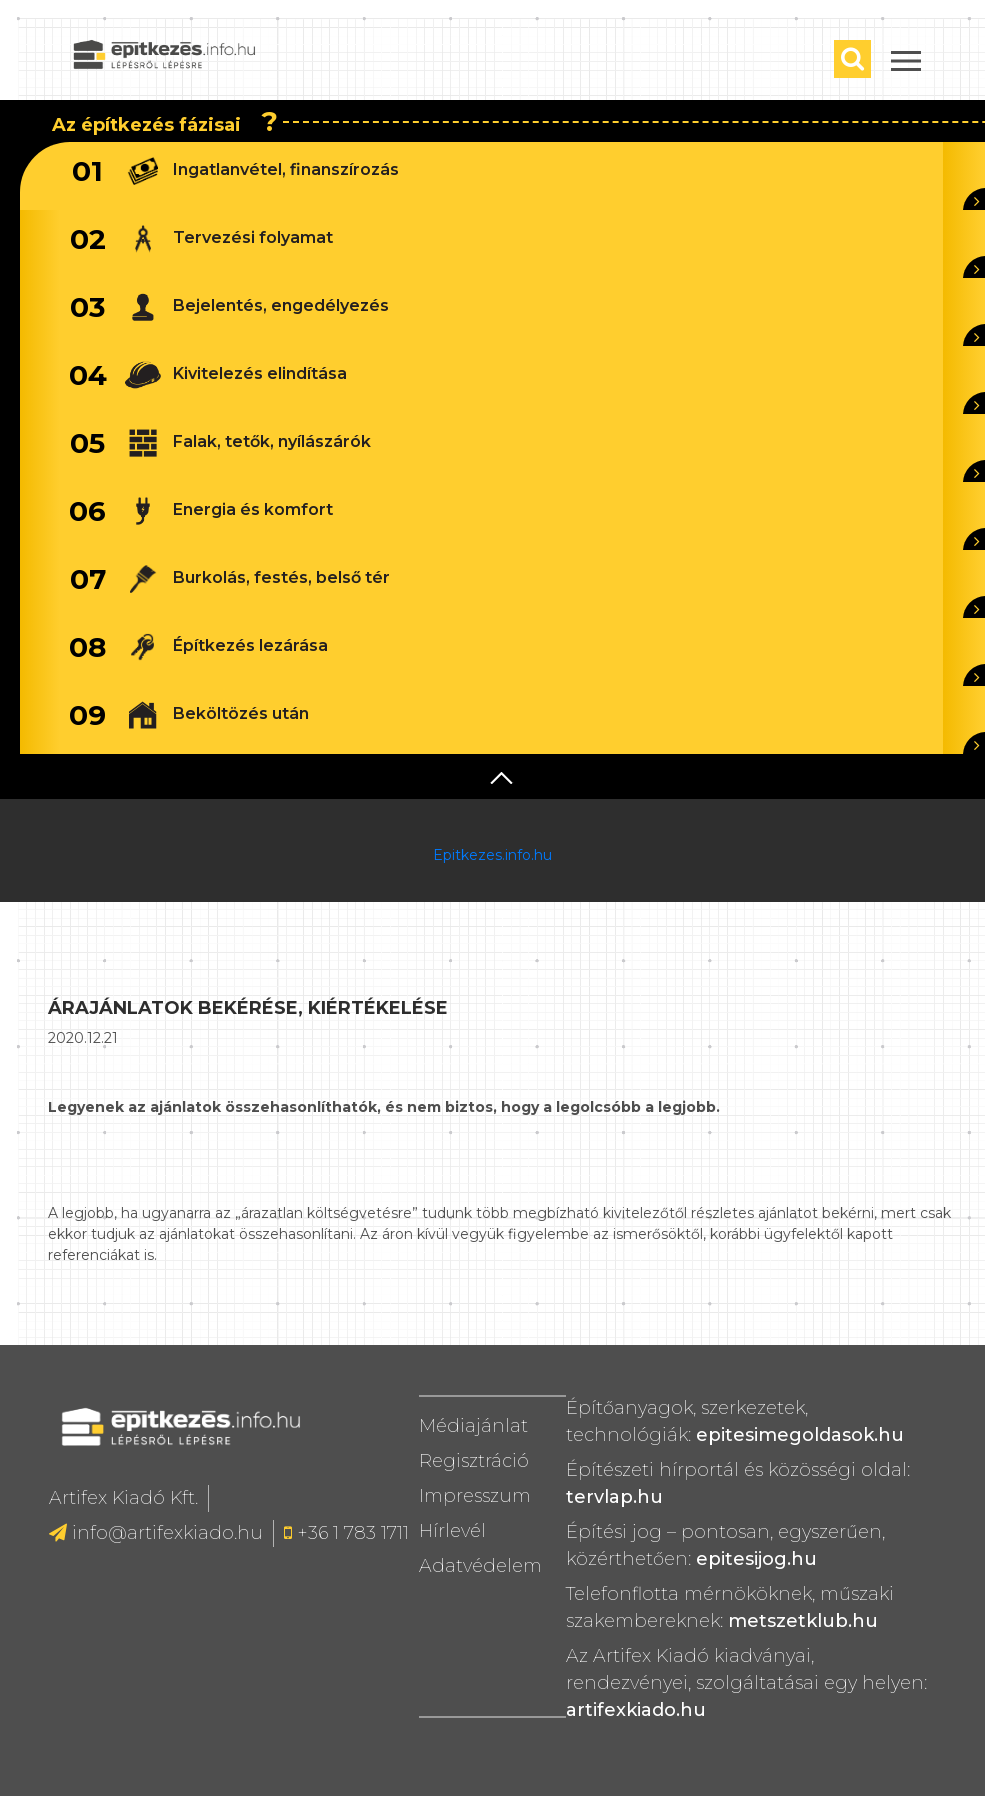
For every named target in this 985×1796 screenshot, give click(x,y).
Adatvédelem (480, 1566)
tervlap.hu (614, 1497)
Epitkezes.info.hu (492, 855)
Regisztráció (474, 1461)
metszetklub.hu (803, 1621)
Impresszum (475, 1496)
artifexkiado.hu (636, 1710)
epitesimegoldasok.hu (800, 1435)
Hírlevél (452, 1531)
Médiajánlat (473, 1426)
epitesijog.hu (756, 1559)
